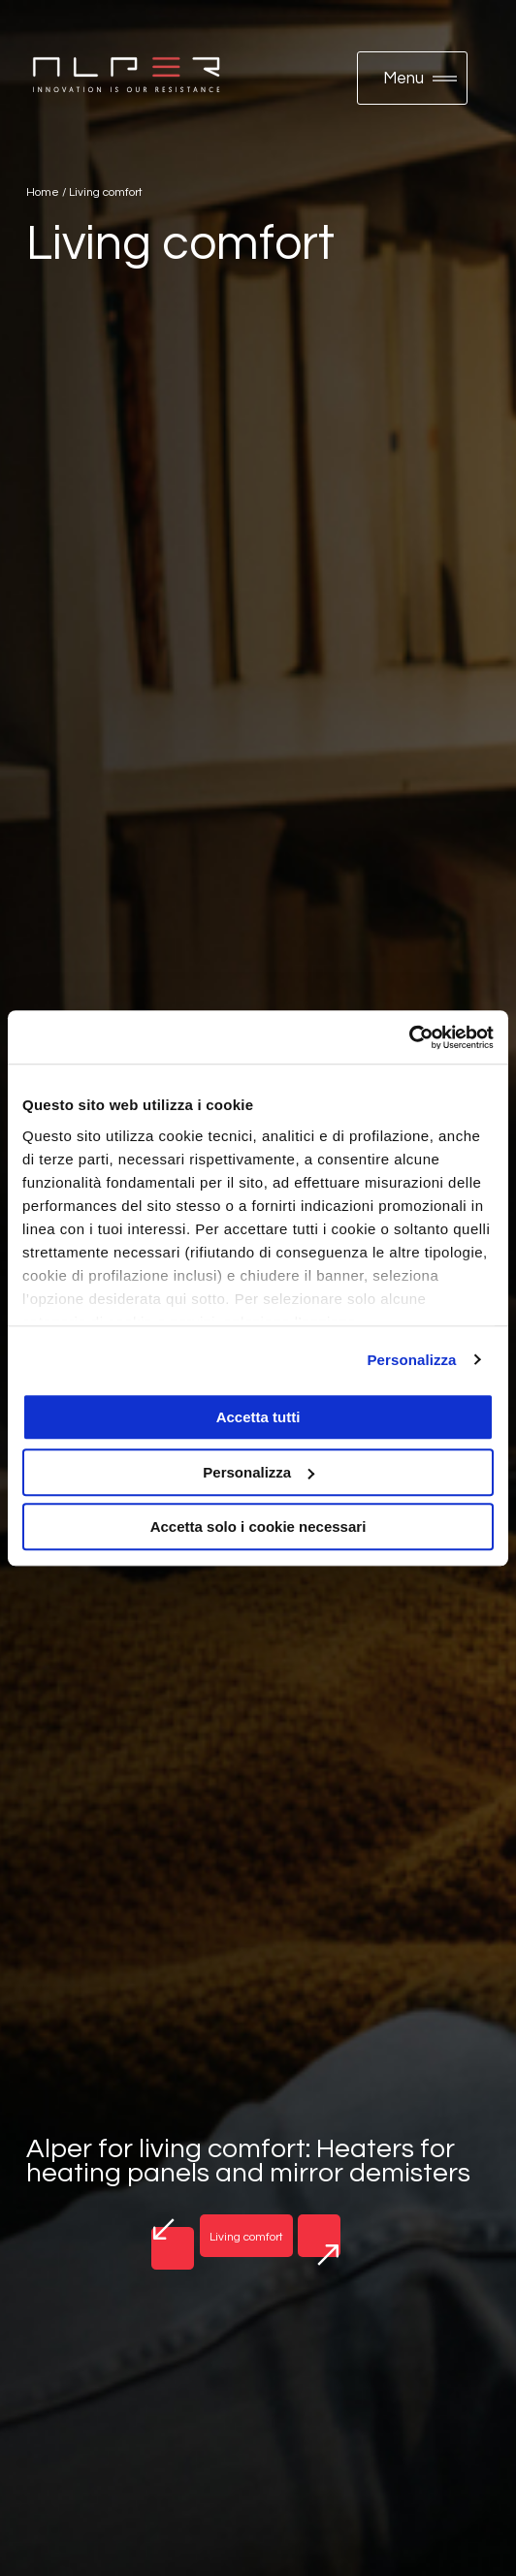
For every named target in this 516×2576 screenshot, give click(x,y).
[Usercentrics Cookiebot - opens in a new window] (409, 1037)
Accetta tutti (258, 1417)
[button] (412, 78)
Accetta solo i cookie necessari (258, 1526)
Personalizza (411, 1360)
